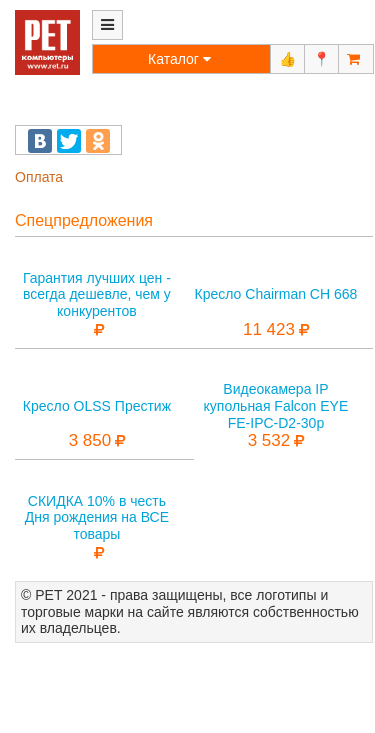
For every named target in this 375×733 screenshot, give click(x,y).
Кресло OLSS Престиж (97, 406)
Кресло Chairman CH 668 (276, 294)
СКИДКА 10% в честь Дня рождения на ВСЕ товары (97, 518)
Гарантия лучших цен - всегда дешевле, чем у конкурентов (97, 295)
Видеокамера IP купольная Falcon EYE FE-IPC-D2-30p (276, 406)
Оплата (39, 177)
